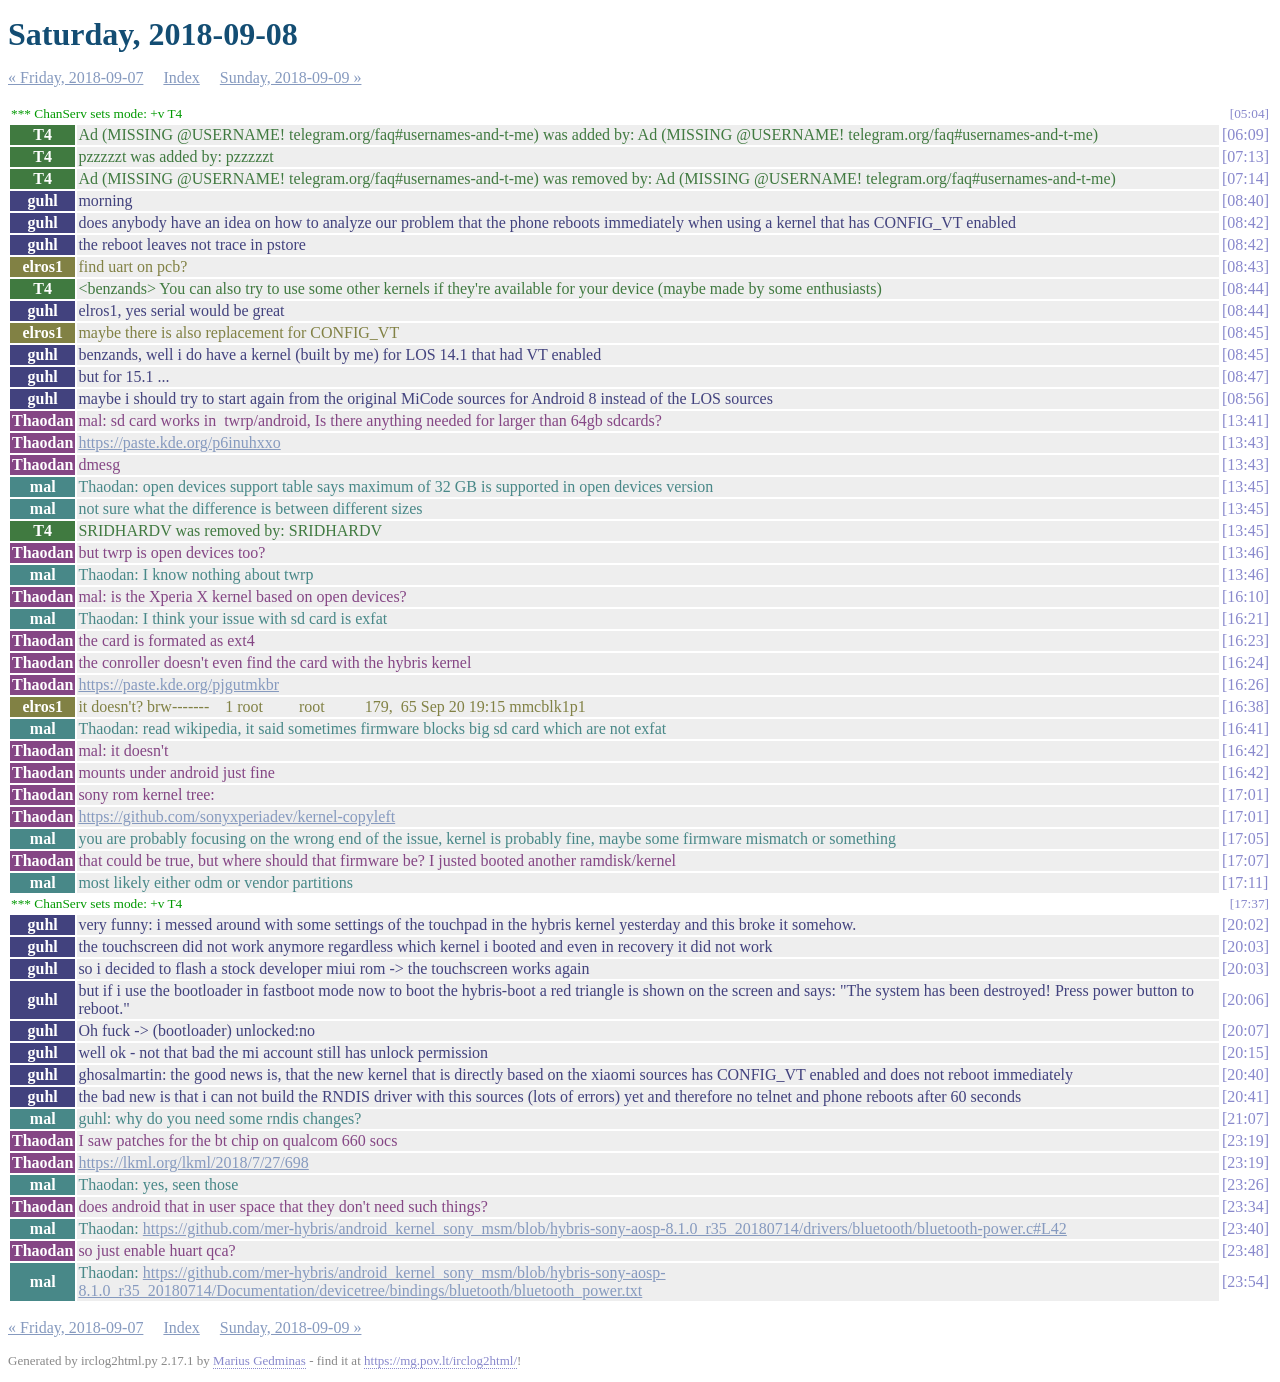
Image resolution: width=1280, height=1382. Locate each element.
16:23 (1245, 640)
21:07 (1245, 1118)
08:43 (1245, 266)
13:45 (1245, 486)
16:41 (1245, 728)
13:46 (1245, 552)
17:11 (1245, 882)
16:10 (1245, 596)
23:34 (1245, 1206)
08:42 (1245, 222)
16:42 (1245, 750)
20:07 (1245, 1030)
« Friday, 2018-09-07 (75, 77)
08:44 (1245, 288)
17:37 (1249, 903)
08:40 (1245, 200)
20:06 (1245, 999)
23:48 (1245, 1250)
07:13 (1245, 156)
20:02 (1245, 924)
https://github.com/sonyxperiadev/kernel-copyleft (236, 816)
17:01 (1245, 794)
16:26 (1245, 684)
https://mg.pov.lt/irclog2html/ (440, 1360)
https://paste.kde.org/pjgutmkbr (178, 684)
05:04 (1249, 113)
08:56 (1245, 398)
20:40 (1245, 1074)
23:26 (1245, 1184)
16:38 (1245, 706)
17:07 (1245, 860)
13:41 (1245, 420)
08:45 (1245, 332)
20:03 (1245, 946)
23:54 (1245, 1281)
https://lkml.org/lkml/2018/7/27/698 (193, 1162)
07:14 (1245, 178)
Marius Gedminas (259, 1360)
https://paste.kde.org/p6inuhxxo (179, 442)
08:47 (1245, 376)
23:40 (1245, 1228)
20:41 (1245, 1096)
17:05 (1245, 838)
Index (181, 77)
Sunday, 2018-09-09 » (291, 77)
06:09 (1245, 134)
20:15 (1245, 1052)
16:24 (1245, 662)
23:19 (1245, 1140)
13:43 (1245, 442)
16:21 (1245, 618)
